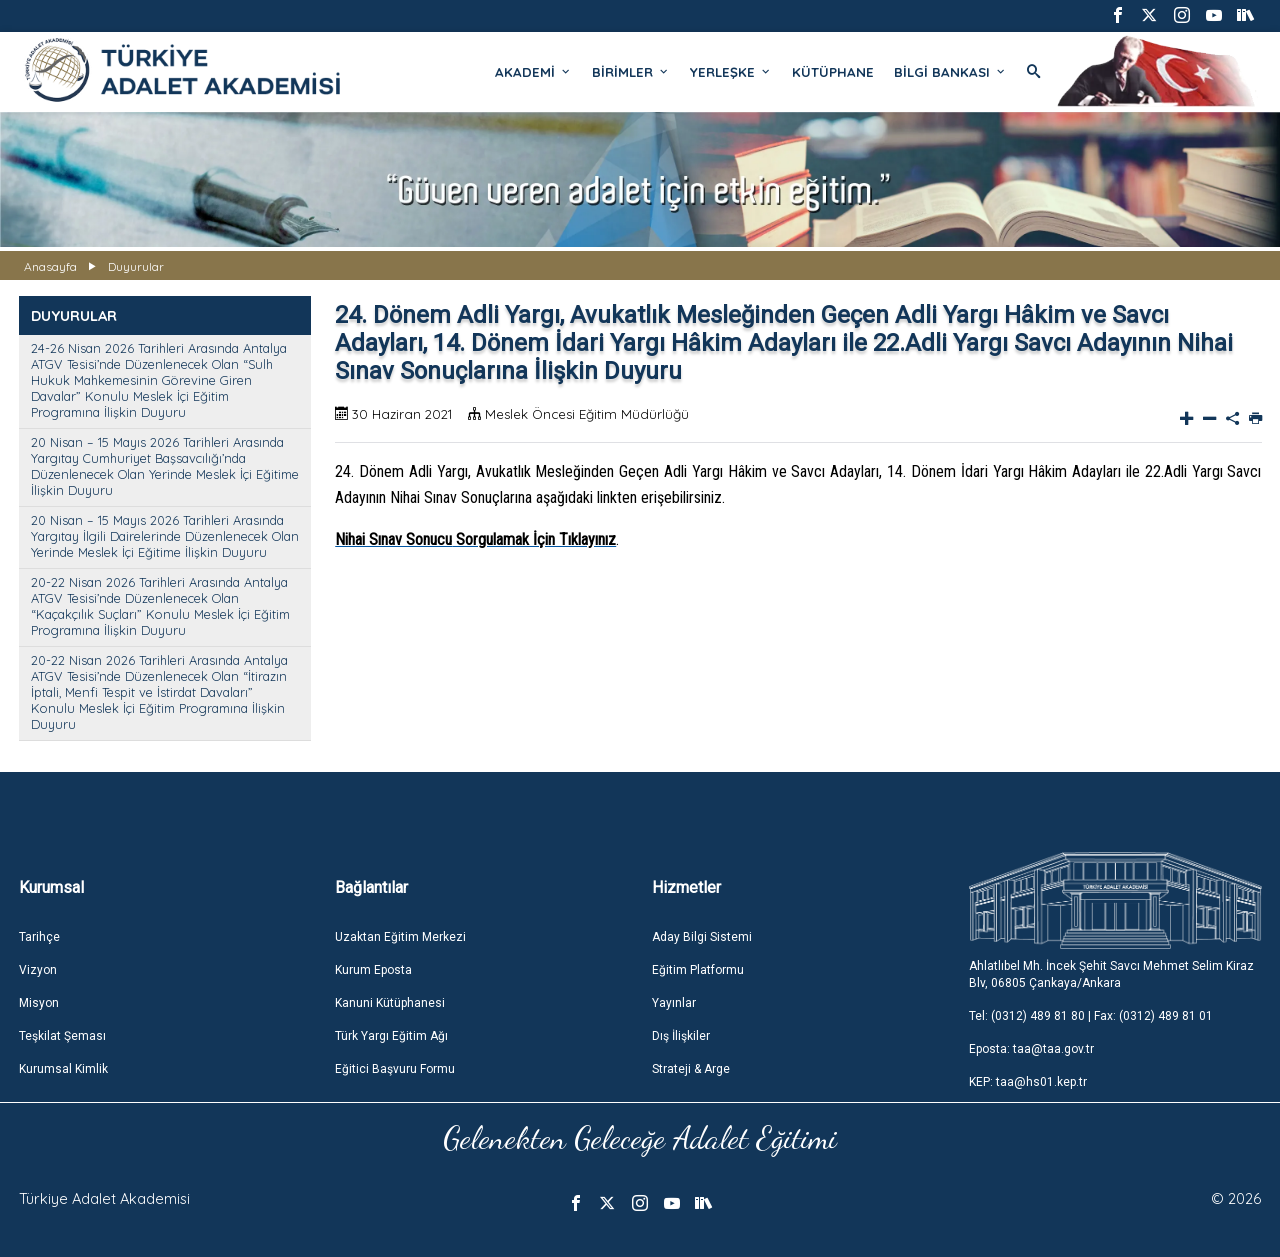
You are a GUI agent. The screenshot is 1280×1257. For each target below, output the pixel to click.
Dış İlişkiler (681, 1036)
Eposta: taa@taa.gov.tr (1031, 1049)
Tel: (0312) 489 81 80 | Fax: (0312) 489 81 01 (1091, 1016)
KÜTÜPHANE (833, 72)
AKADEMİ (533, 72)
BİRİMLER (631, 72)
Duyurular (136, 266)
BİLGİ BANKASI (950, 72)
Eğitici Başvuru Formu (395, 1069)
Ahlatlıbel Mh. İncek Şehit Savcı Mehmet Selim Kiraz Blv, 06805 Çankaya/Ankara (1111, 974)
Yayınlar (674, 1003)
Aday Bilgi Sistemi (702, 937)
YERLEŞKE (731, 72)
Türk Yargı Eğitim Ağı (391, 1036)
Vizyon (38, 970)
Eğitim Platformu (698, 970)
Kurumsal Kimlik (63, 1069)
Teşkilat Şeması (62, 1036)
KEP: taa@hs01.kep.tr (1028, 1082)
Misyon (39, 1003)
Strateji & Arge (691, 1069)
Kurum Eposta (373, 970)
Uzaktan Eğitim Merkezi (400, 937)
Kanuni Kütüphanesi (390, 1003)
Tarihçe (39, 937)
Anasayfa (50, 266)
